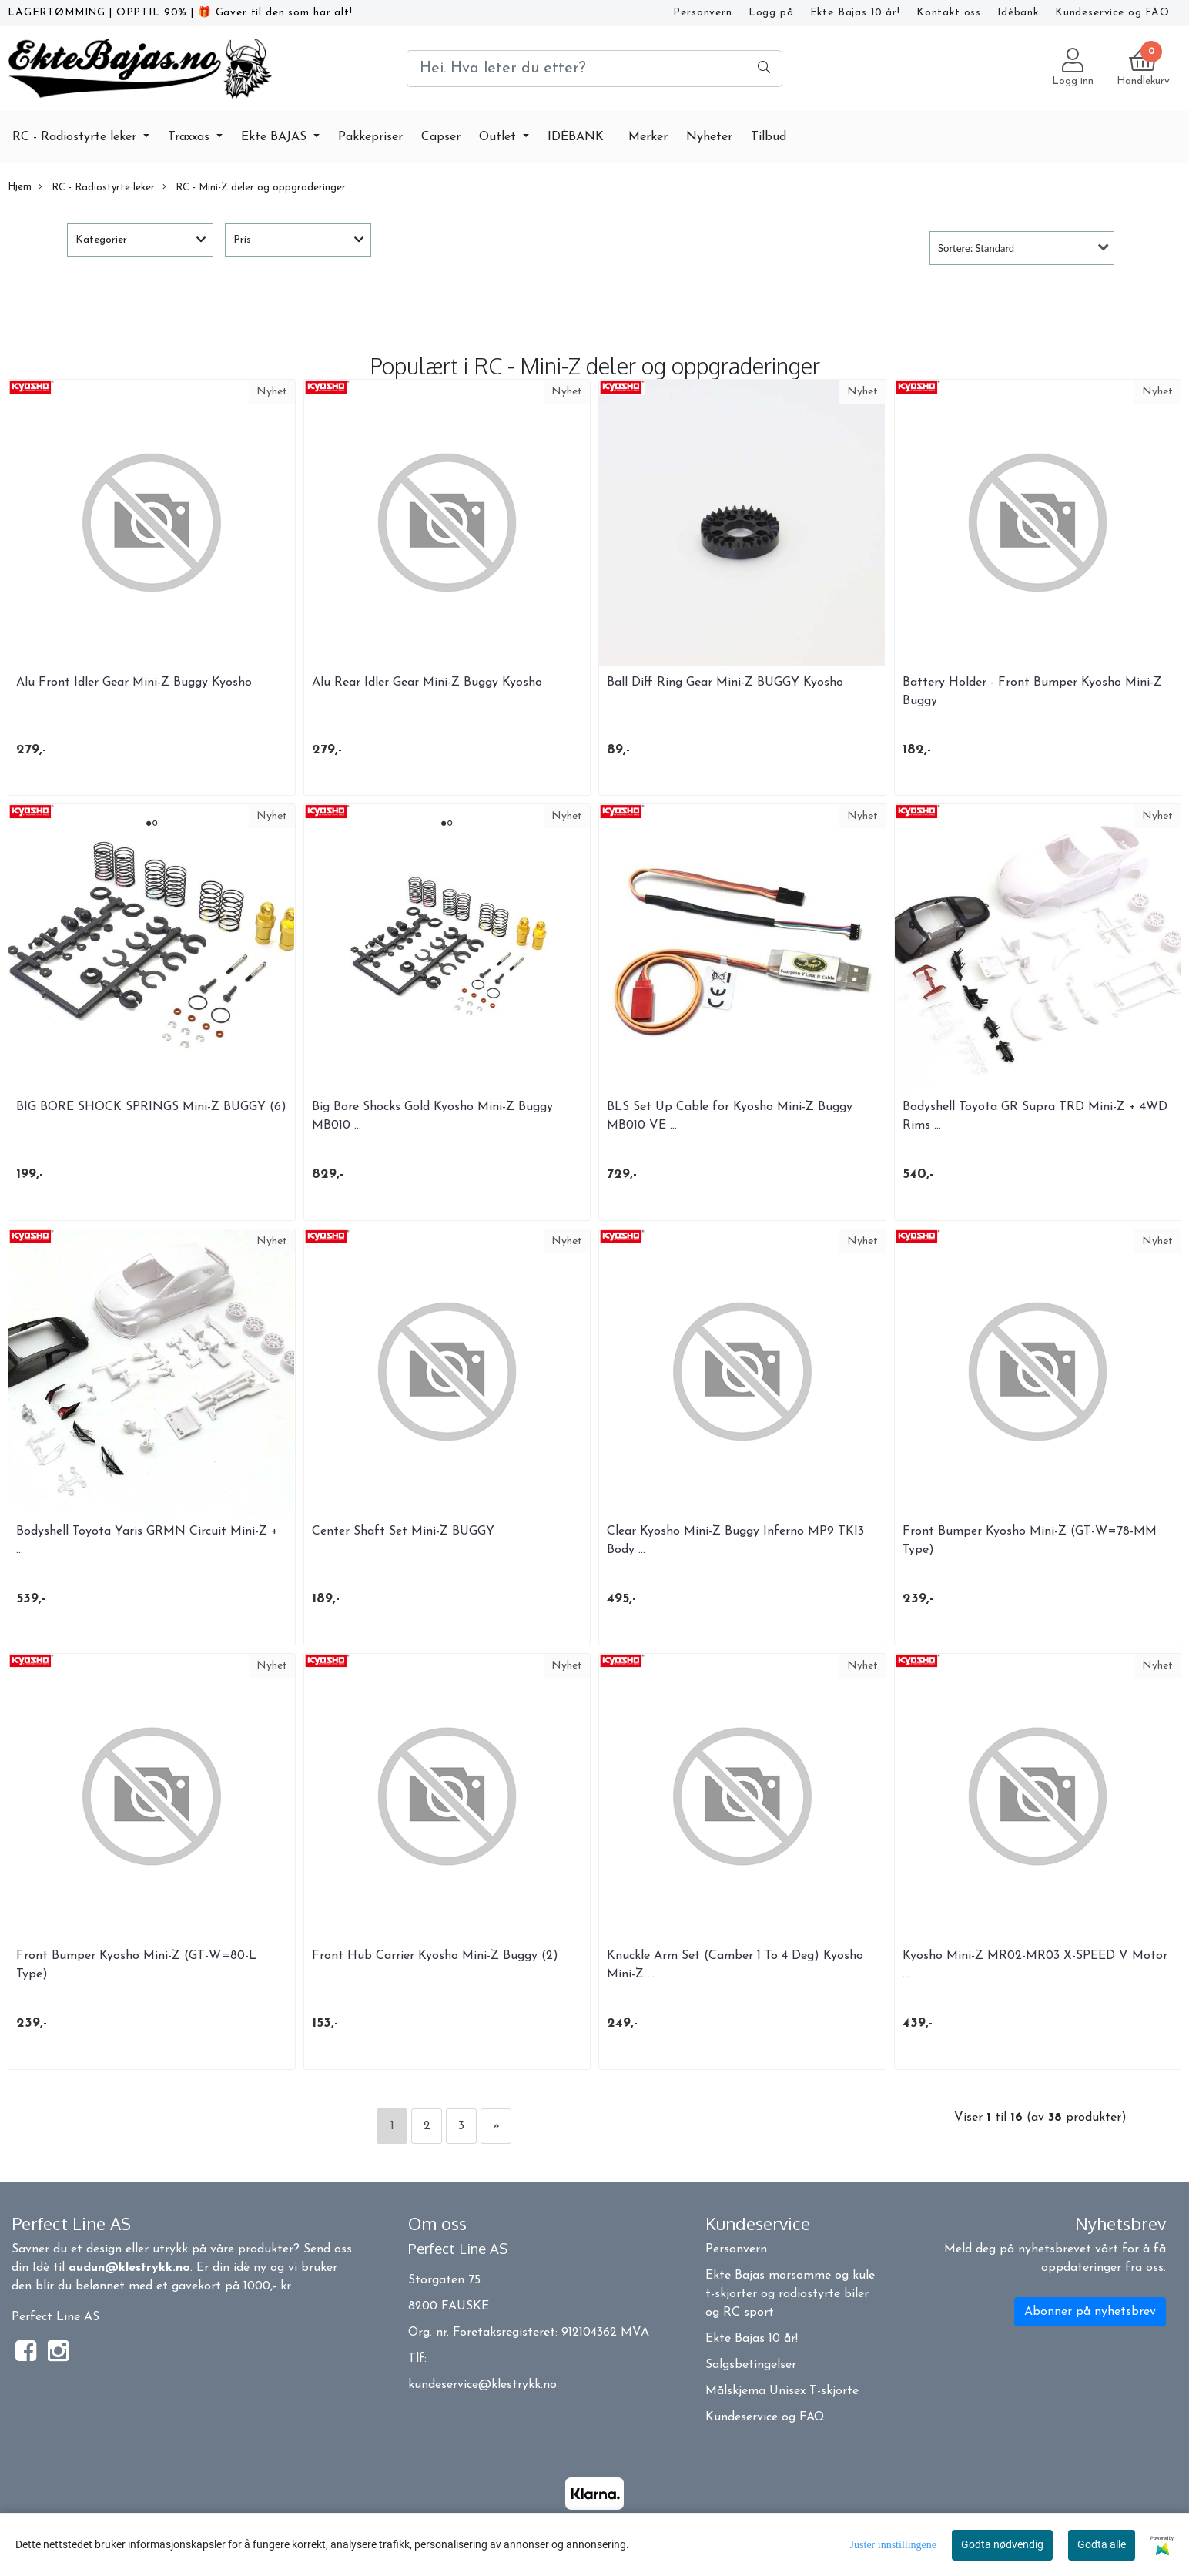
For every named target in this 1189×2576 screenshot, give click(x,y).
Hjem (20, 187)
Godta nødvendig (1002, 2544)
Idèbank (1018, 13)
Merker (648, 137)
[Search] (594, 68)
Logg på (771, 13)
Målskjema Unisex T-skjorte (782, 2391)
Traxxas (190, 137)
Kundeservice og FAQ (1112, 13)
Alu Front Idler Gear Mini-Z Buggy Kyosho (134, 682)
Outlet (499, 137)
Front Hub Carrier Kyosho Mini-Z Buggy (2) (435, 1956)
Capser (441, 137)
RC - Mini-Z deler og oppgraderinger (254, 187)
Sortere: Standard (976, 248)
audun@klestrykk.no (129, 2268)
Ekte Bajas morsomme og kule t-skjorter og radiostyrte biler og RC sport (790, 2294)
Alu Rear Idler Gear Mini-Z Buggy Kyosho (427, 682)
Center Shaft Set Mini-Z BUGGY (403, 1531)
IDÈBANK (576, 137)
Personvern (702, 13)
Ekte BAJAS (275, 137)
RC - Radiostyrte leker (76, 137)
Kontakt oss (948, 13)
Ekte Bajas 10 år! (855, 13)
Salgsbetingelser (750, 2365)
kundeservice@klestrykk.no (482, 2385)
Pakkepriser (370, 137)
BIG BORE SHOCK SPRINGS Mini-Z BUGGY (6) (151, 1107)
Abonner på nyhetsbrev (1090, 2312)
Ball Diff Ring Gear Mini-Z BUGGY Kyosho (725, 682)
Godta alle (1101, 2544)
